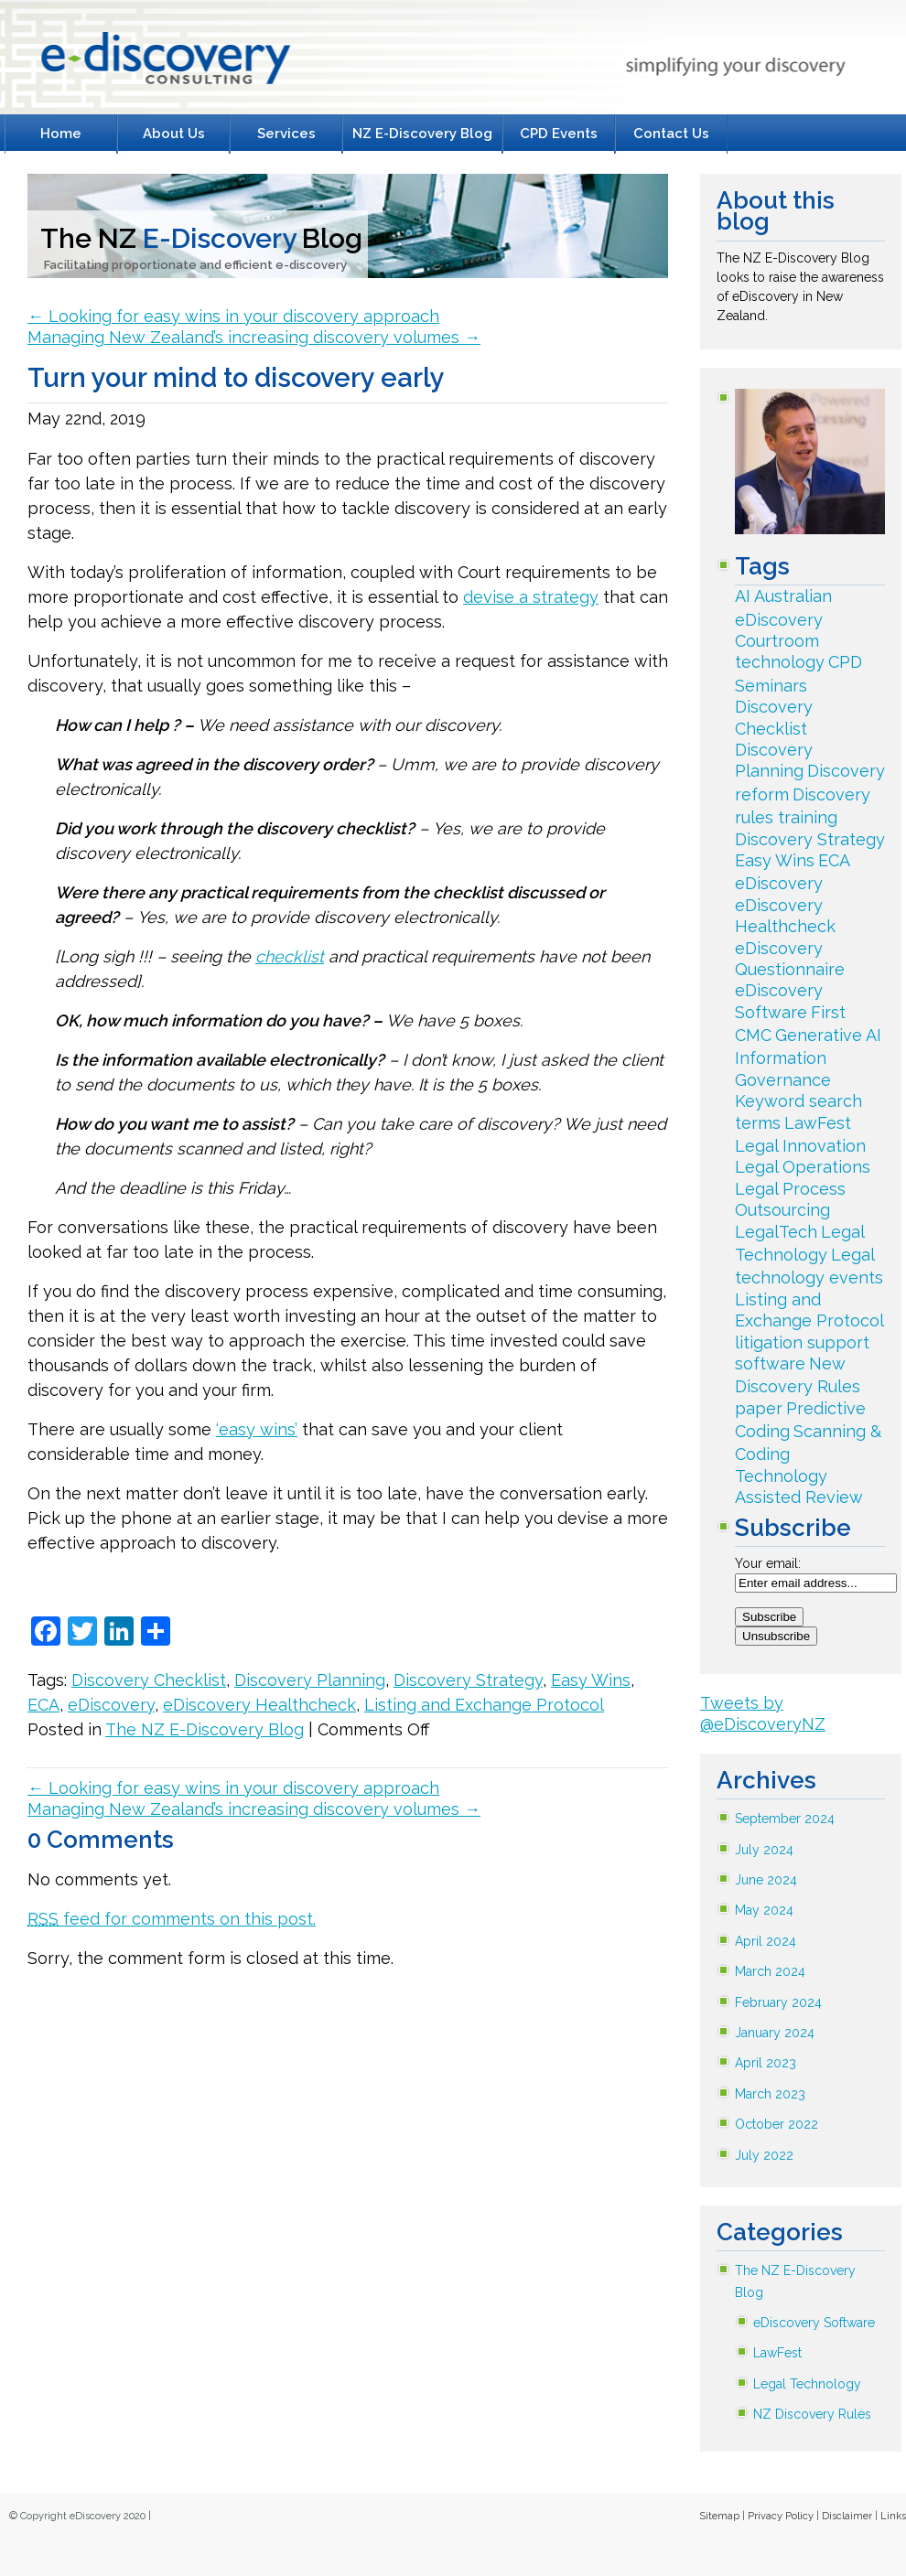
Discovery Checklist (148, 1680)
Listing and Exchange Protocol (484, 1704)
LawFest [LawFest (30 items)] (817, 1122)
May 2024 (764, 1910)
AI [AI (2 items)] (742, 596)
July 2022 (764, 2155)
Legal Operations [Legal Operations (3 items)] (802, 1166)
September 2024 (785, 1818)
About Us (174, 133)
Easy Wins (591, 1680)
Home (60, 133)
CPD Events (559, 133)
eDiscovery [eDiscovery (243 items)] (779, 883)
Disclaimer (847, 2516)
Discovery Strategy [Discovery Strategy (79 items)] (810, 839)
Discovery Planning (309, 1680)
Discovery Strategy (468, 1680)
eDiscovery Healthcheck (259, 1704)
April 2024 (765, 1941)
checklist (289, 956)
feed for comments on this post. (171, 1918)
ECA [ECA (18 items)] (834, 860)
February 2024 (778, 2002)
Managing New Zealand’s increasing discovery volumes (253, 337)
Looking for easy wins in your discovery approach (233, 316)
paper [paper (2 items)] (758, 1408)
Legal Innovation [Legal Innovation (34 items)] (800, 1145)
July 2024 (764, 1849)
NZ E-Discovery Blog (422, 133)
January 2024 (774, 2032)
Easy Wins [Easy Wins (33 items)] (774, 860)
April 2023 (765, 2062)
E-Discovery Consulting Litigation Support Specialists (161, 63)
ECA (43, 1704)
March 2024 (770, 1971)
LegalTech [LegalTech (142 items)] (776, 1231)
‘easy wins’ (256, 1429)
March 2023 (770, 2094)
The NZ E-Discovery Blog (204, 1729)
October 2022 (776, 2124)
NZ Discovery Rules (812, 2414)
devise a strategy (531, 596)
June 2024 (766, 1880)
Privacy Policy (781, 2516)
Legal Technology (807, 2384)
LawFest (777, 2352)
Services (286, 133)
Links (893, 2516)
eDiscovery (111, 1704)
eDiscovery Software (814, 2322)
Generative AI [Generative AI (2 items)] (828, 1035)
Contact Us (671, 133)
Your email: (768, 1563)
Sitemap (719, 2516)
